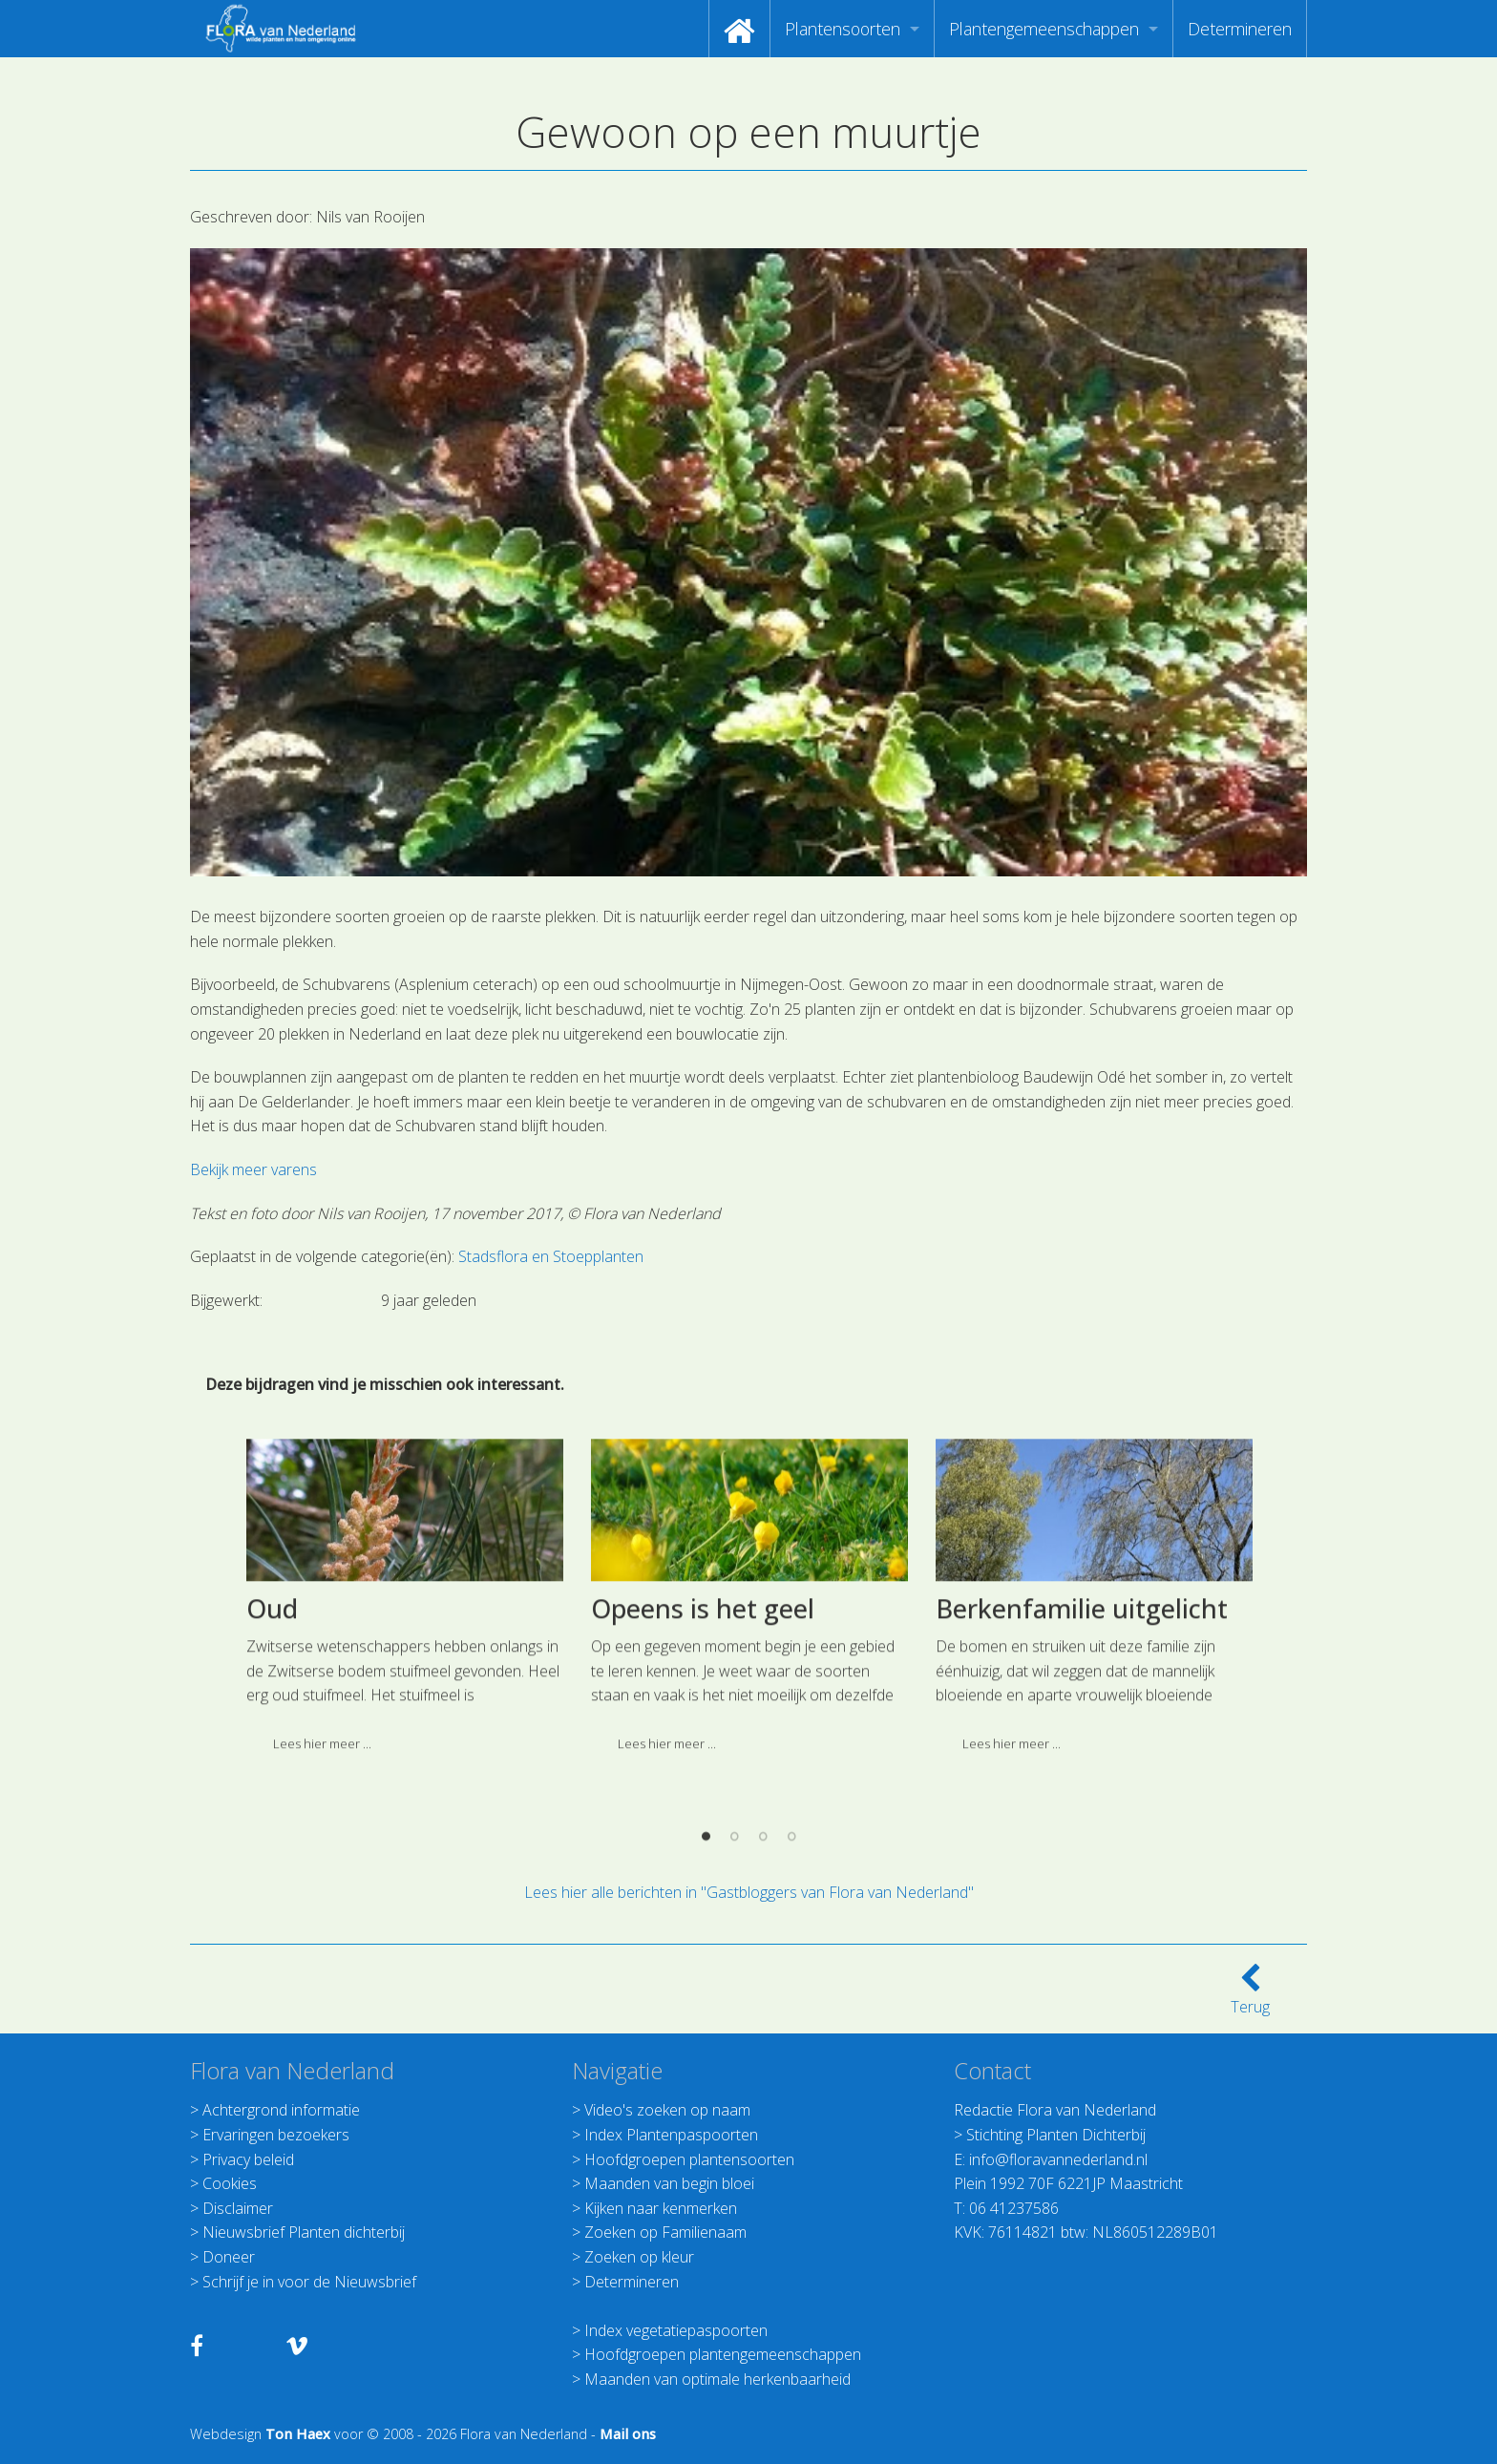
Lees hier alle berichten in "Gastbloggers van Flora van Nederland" (749, 1892)
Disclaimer (237, 2208)
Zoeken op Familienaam (665, 2232)
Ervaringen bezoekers (275, 2134)
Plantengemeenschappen (1044, 28)
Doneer (228, 2256)
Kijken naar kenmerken (660, 2208)
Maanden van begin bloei (669, 2183)
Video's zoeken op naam (667, 2109)
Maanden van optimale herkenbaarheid (717, 2379)
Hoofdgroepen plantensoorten (689, 2159)
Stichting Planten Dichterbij (1056, 2134)
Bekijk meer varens (253, 1169)
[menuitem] (739, 28)
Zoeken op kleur (639, 2256)
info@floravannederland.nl (1058, 2159)
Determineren (1240, 28)
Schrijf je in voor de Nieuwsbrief (309, 2281)
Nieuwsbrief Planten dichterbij (303, 2232)
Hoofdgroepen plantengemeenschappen (722, 2354)
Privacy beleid (248, 2159)
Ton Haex (297, 2434)
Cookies (229, 2183)
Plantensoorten (842, 28)
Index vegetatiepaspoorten (676, 2330)
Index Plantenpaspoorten (671, 2134)
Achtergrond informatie (281, 2109)
